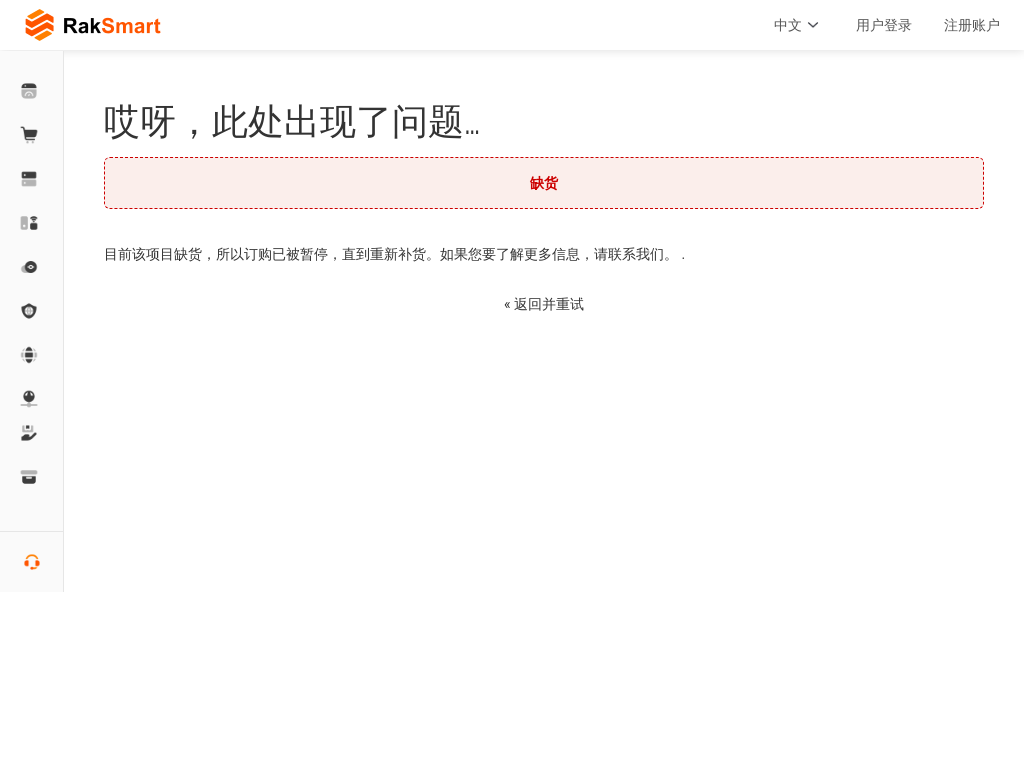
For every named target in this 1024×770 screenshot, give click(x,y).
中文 (799, 25)
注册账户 (972, 25)
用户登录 (884, 25)
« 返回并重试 (544, 304)
